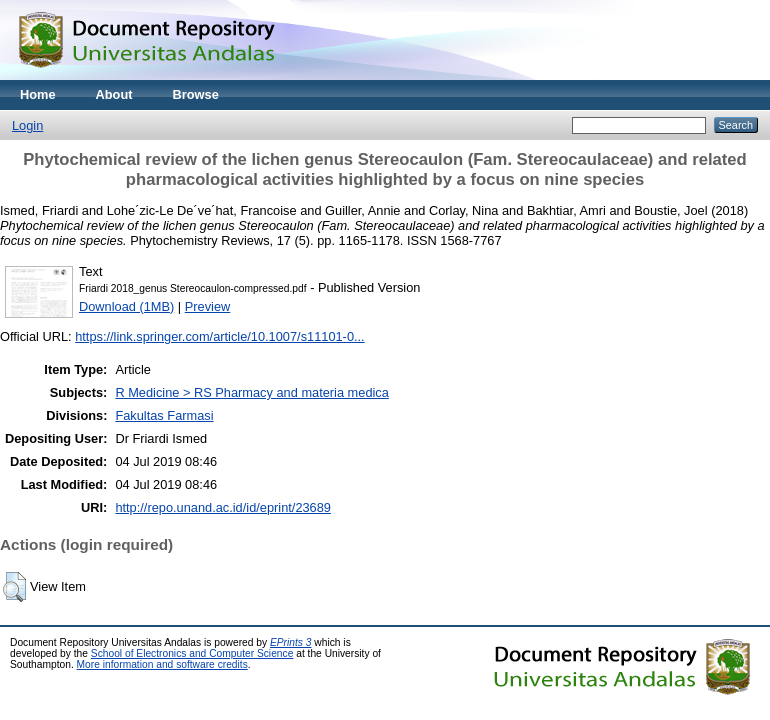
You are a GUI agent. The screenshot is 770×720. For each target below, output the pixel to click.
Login (27, 125)
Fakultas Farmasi (164, 415)
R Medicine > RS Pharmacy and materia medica (251, 392)
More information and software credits (162, 664)
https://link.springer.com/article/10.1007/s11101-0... (220, 336)
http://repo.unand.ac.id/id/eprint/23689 (223, 507)
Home (38, 94)
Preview (208, 306)
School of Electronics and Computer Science (192, 653)
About (114, 94)
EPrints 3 (291, 642)
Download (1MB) (126, 306)
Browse (196, 94)
